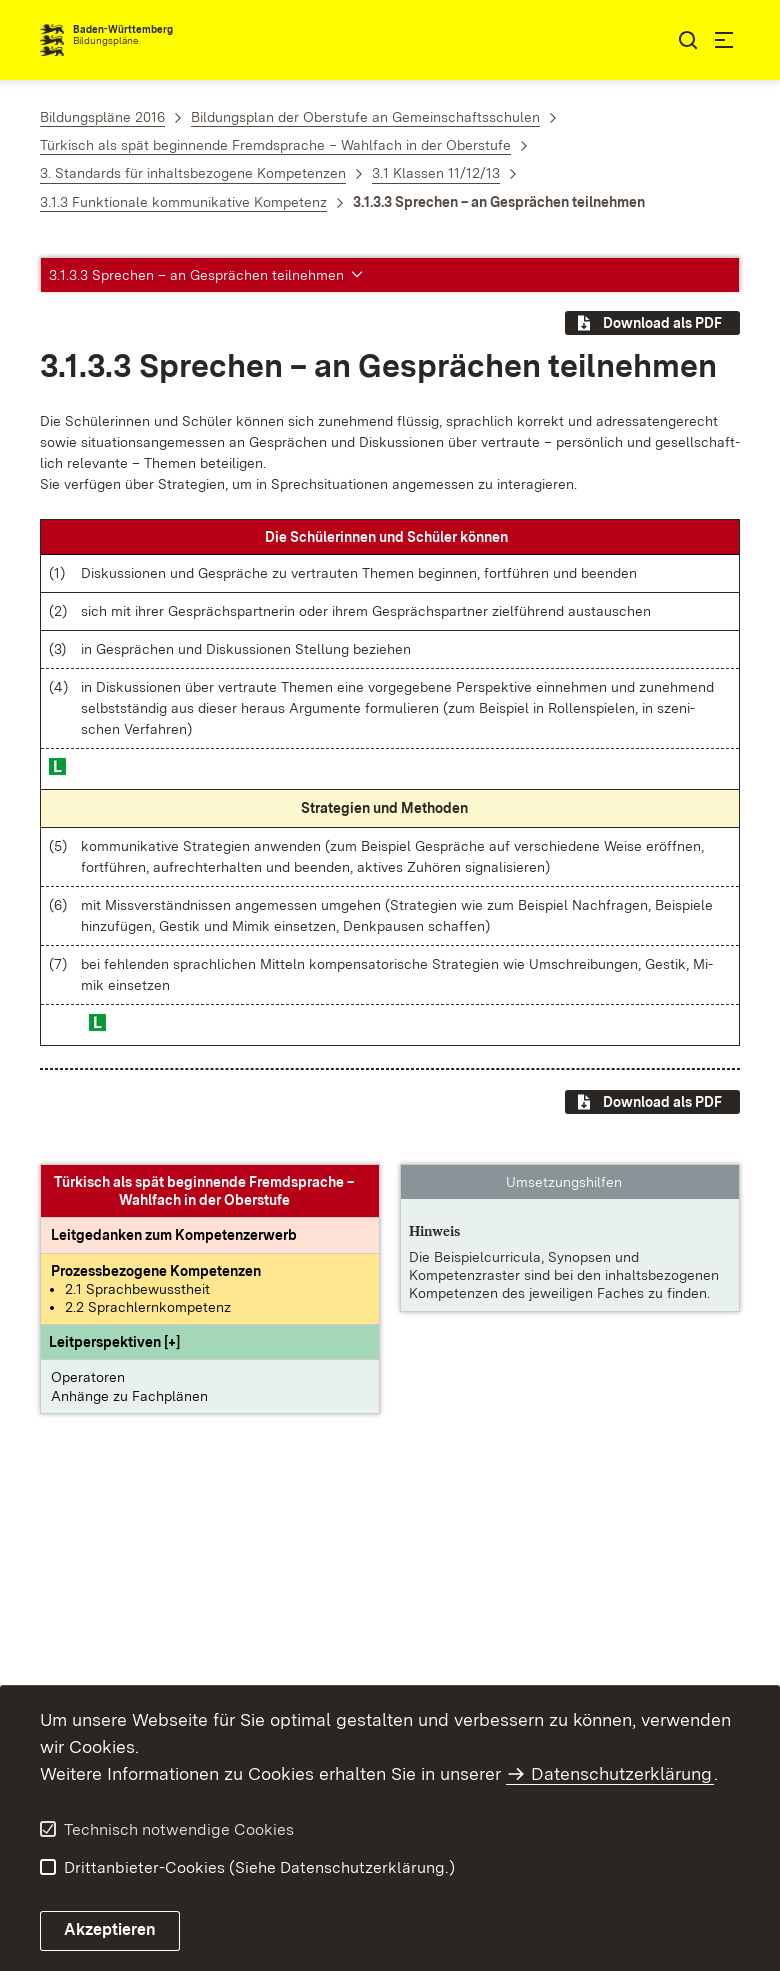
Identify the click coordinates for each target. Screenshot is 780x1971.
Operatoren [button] (88, 1377)
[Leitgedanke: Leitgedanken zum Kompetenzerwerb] (174, 1235)
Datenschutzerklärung (621, 1773)
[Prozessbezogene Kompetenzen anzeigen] (156, 1271)
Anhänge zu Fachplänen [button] (129, 1396)
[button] (114, 1342)
